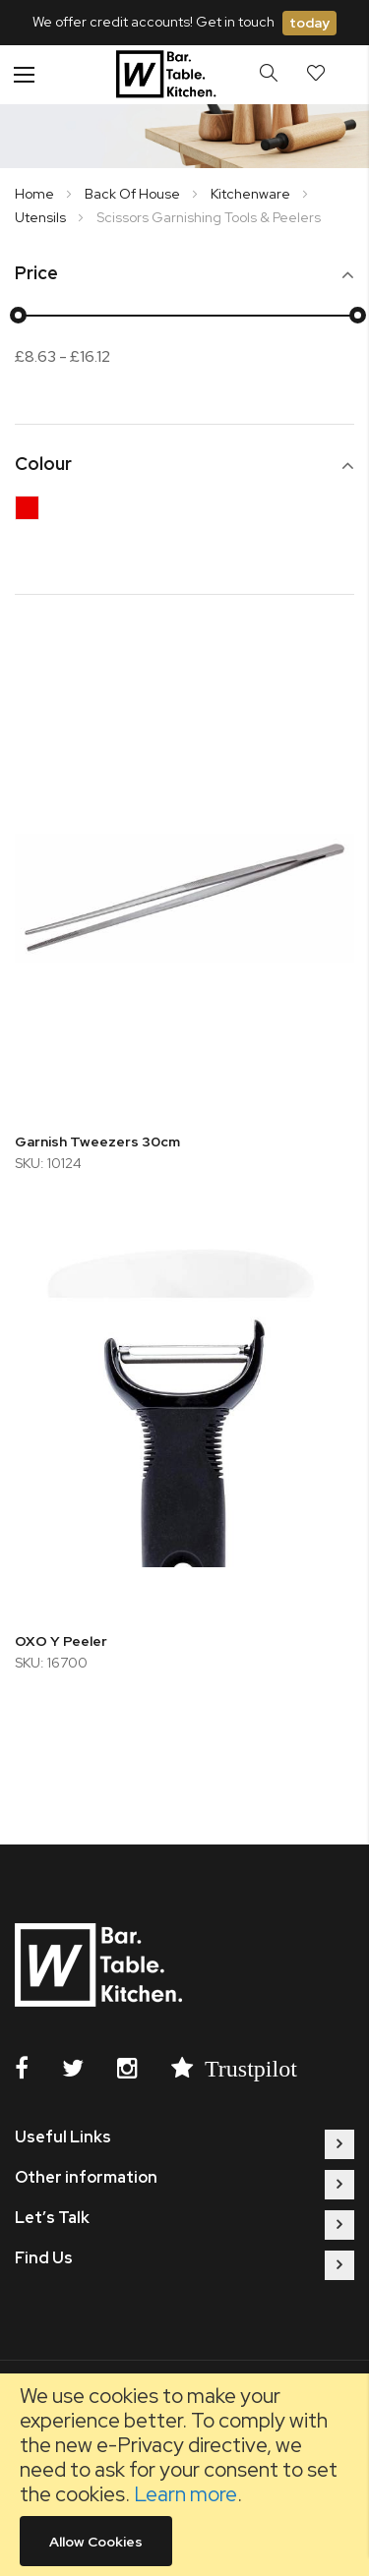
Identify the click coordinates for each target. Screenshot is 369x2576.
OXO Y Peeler (61, 1641)
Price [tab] (36, 273)
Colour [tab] (43, 464)
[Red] (32, 513)
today (309, 22)
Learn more (185, 2494)
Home (36, 194)
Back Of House (134, 194)
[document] (184, 2474)
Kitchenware (252, 194)
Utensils (42, 217)
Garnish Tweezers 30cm (97, 1141)
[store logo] (168, 74)
